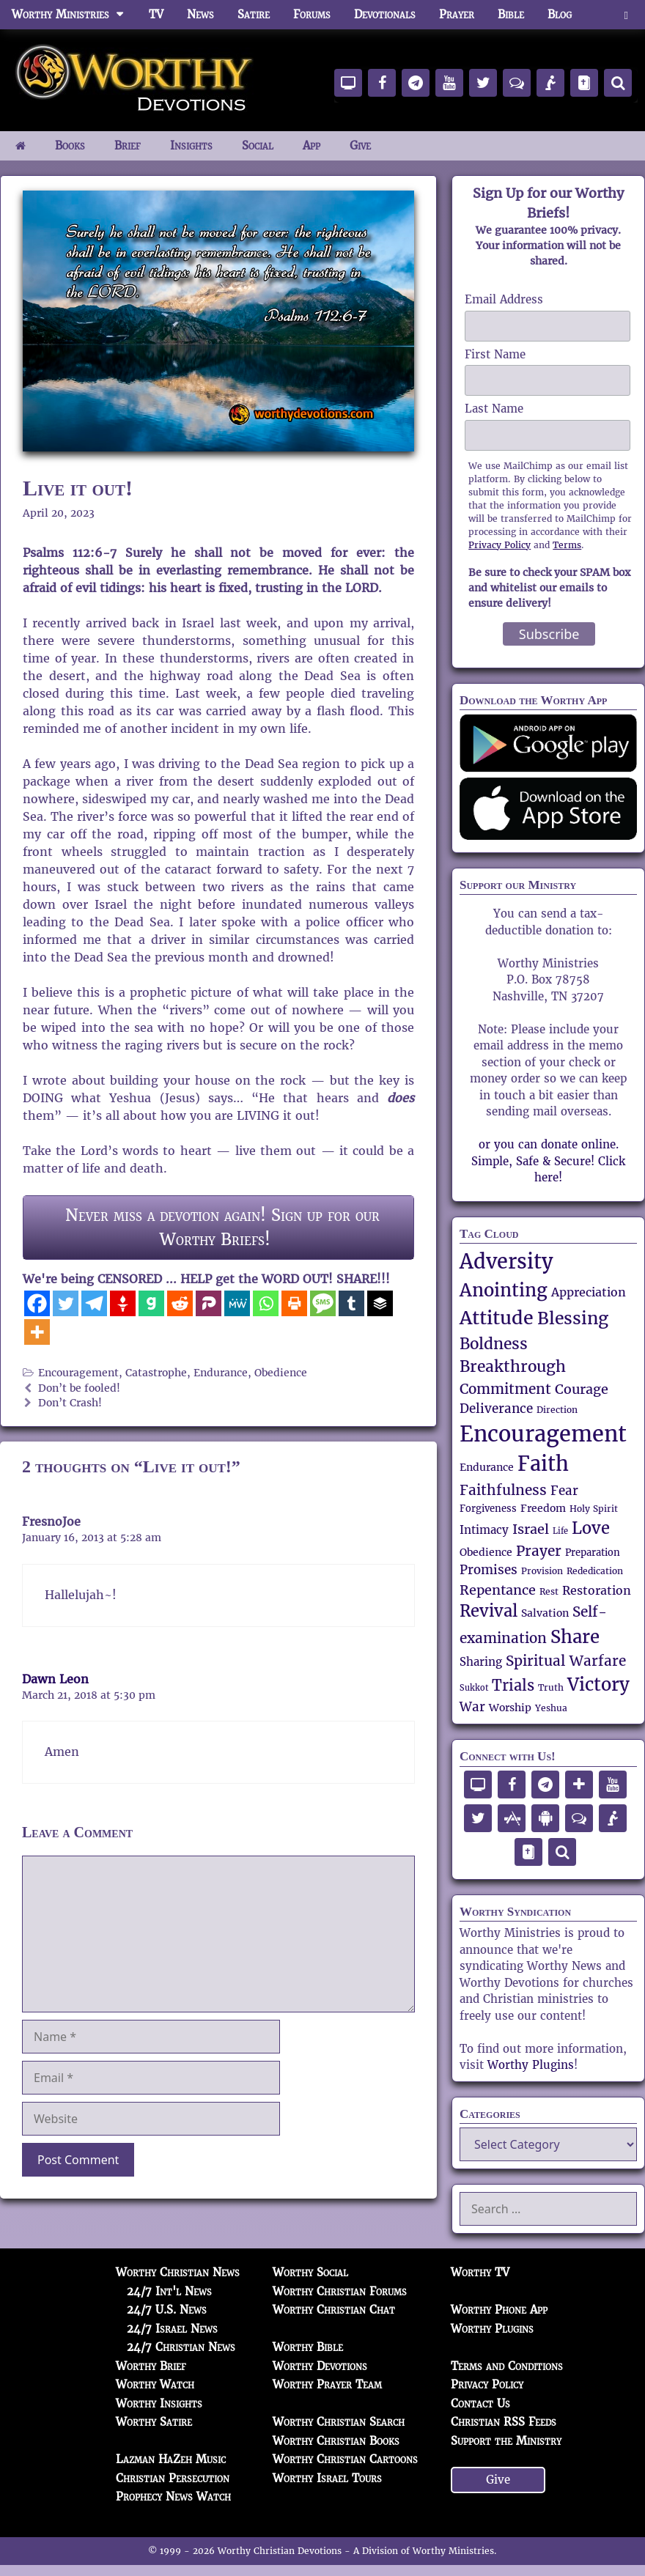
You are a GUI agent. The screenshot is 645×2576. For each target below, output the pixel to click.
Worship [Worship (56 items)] (510, 1707)
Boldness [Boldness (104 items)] (494, 1344)
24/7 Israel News (172, 2329)
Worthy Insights (159, 2403)
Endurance (221, 1373)
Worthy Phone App (499, 2310)
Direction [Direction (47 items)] (557, 1410)
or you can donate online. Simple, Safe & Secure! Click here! (548, 1160)
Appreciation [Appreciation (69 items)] (588, 1292)
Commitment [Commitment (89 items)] (505, 1389)
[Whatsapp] (266, 1303)
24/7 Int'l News (169, 2291)
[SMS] (323, 1303)
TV (156, 14)
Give (360, 145)
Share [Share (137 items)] (575, 1636)
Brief (127, 145)
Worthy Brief (151, 2366)
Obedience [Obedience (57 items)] (486, 1552)
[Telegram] (94, 1303)
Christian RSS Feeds (503, 2422)
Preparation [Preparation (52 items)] (592, 1553)
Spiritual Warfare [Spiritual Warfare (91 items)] (566, 1661)
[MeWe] (237, 1303)
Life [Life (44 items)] (560, 1531)
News (200, 14)
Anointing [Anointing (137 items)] (504, 1290)
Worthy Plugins (530, 2065)
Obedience (280, 1373)
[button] (626, 14)
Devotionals (385, 14)
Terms (567, 544)
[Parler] (208, 1303)
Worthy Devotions (320, 2366)
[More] (37, 1332)
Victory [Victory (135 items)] (598, 1684)
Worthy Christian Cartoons (345, 2459)
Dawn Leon (55, 1679)
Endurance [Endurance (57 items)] (487, 1467)
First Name (495, 354)
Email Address (504, 299)
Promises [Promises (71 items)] (488, 1570)
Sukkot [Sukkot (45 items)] (474, 1688)
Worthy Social (310, 2272)
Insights (191, 145)
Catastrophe (156, 1373)
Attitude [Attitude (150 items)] (497, 1317)
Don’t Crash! (70, 1403)
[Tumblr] (351, 1303)
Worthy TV (480, 2272)
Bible (511, 14)
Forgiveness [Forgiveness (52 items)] (488, 1509)
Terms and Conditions (507, 2366)
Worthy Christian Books (336, 2441)
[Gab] (151, 1303)
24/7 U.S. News (167, 2310)
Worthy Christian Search (339, 2422)
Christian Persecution (172, 2478)
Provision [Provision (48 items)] (542, 1570)
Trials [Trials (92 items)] (513, 1686)
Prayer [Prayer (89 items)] (538, 1551)
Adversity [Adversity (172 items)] (506, 1261)
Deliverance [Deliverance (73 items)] (496, 1408)
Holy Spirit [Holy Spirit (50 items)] (594, 1509)
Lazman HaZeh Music (171, 2459)
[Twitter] (65, 1303)
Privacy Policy (499, 544)
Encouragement (78, 1373)
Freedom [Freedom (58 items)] (543, 1508)
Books (70, 145)
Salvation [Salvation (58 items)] (545, 1613)
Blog (560, 14)
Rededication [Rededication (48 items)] (595, 1570)
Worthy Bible (308, 2347)
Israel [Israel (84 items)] (530, 1529)
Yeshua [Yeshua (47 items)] (551, 1708)
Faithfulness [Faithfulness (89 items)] (503, 1490)
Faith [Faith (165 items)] (543, 1464)
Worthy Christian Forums (340, 2291)
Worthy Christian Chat (334, 2310)
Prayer (456, 14)
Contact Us (480, 2403)
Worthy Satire (154, 2422)
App (311, 145)
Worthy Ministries (74, 14)
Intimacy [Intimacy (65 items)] (484, 1530)
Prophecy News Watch (173, 2496)
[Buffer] (380, 1303)
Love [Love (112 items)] (591, 1528)
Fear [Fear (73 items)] (564, 1491)
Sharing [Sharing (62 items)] (481, 1662)
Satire (253, 14)
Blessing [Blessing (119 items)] (572, 1318)
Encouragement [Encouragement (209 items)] (543, 1433)
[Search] (618, 83)
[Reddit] (180, 1303)
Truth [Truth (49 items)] (551, 1687)
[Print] (294, 1303)
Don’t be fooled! (79, 1388)
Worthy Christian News (178, 2272)
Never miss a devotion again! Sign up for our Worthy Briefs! (222, 1227)
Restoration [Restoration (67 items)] (596, 1591)
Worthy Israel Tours (327, 2478)
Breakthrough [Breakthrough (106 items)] (513, 1366)
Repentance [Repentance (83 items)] (498, 1590)
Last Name (494, 409)
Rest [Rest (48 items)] (549, 1591)
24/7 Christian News (181, 2347)
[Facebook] (37, 1303)
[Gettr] (123, 1303)
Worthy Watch (155, 2384)
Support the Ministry (506, 2441)
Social (257, 145)
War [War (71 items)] (472, 1707)
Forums (312, 14)
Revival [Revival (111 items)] (488, 1611)
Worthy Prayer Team (327, 2384)
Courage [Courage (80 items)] (581, 1389)
